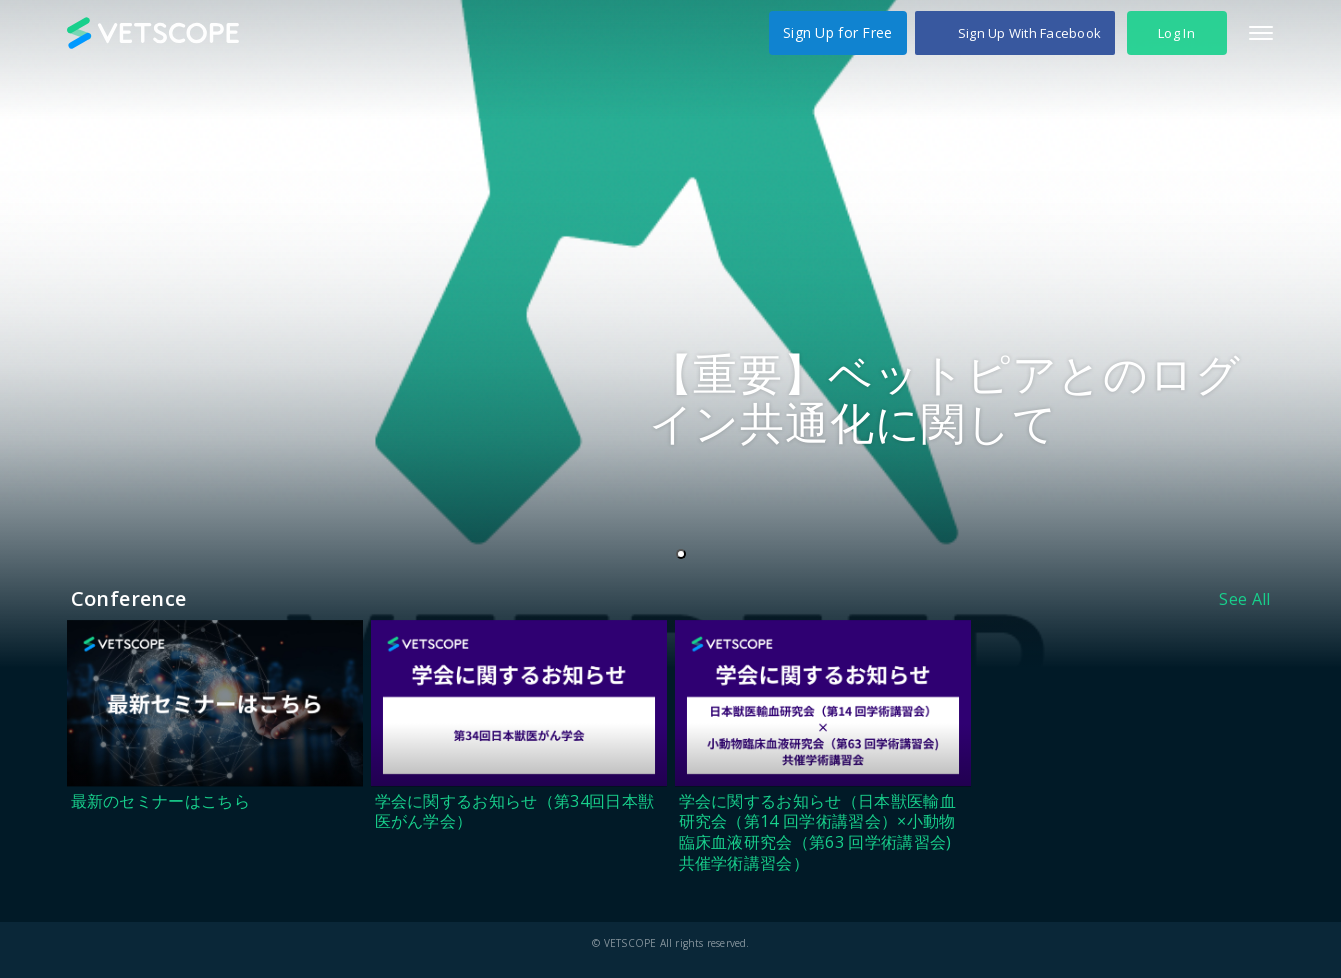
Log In (1176, 33)
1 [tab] (685, 555)
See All (1244, 599)
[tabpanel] (670, 334)
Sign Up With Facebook (1029, 33)
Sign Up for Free (837, 32)
